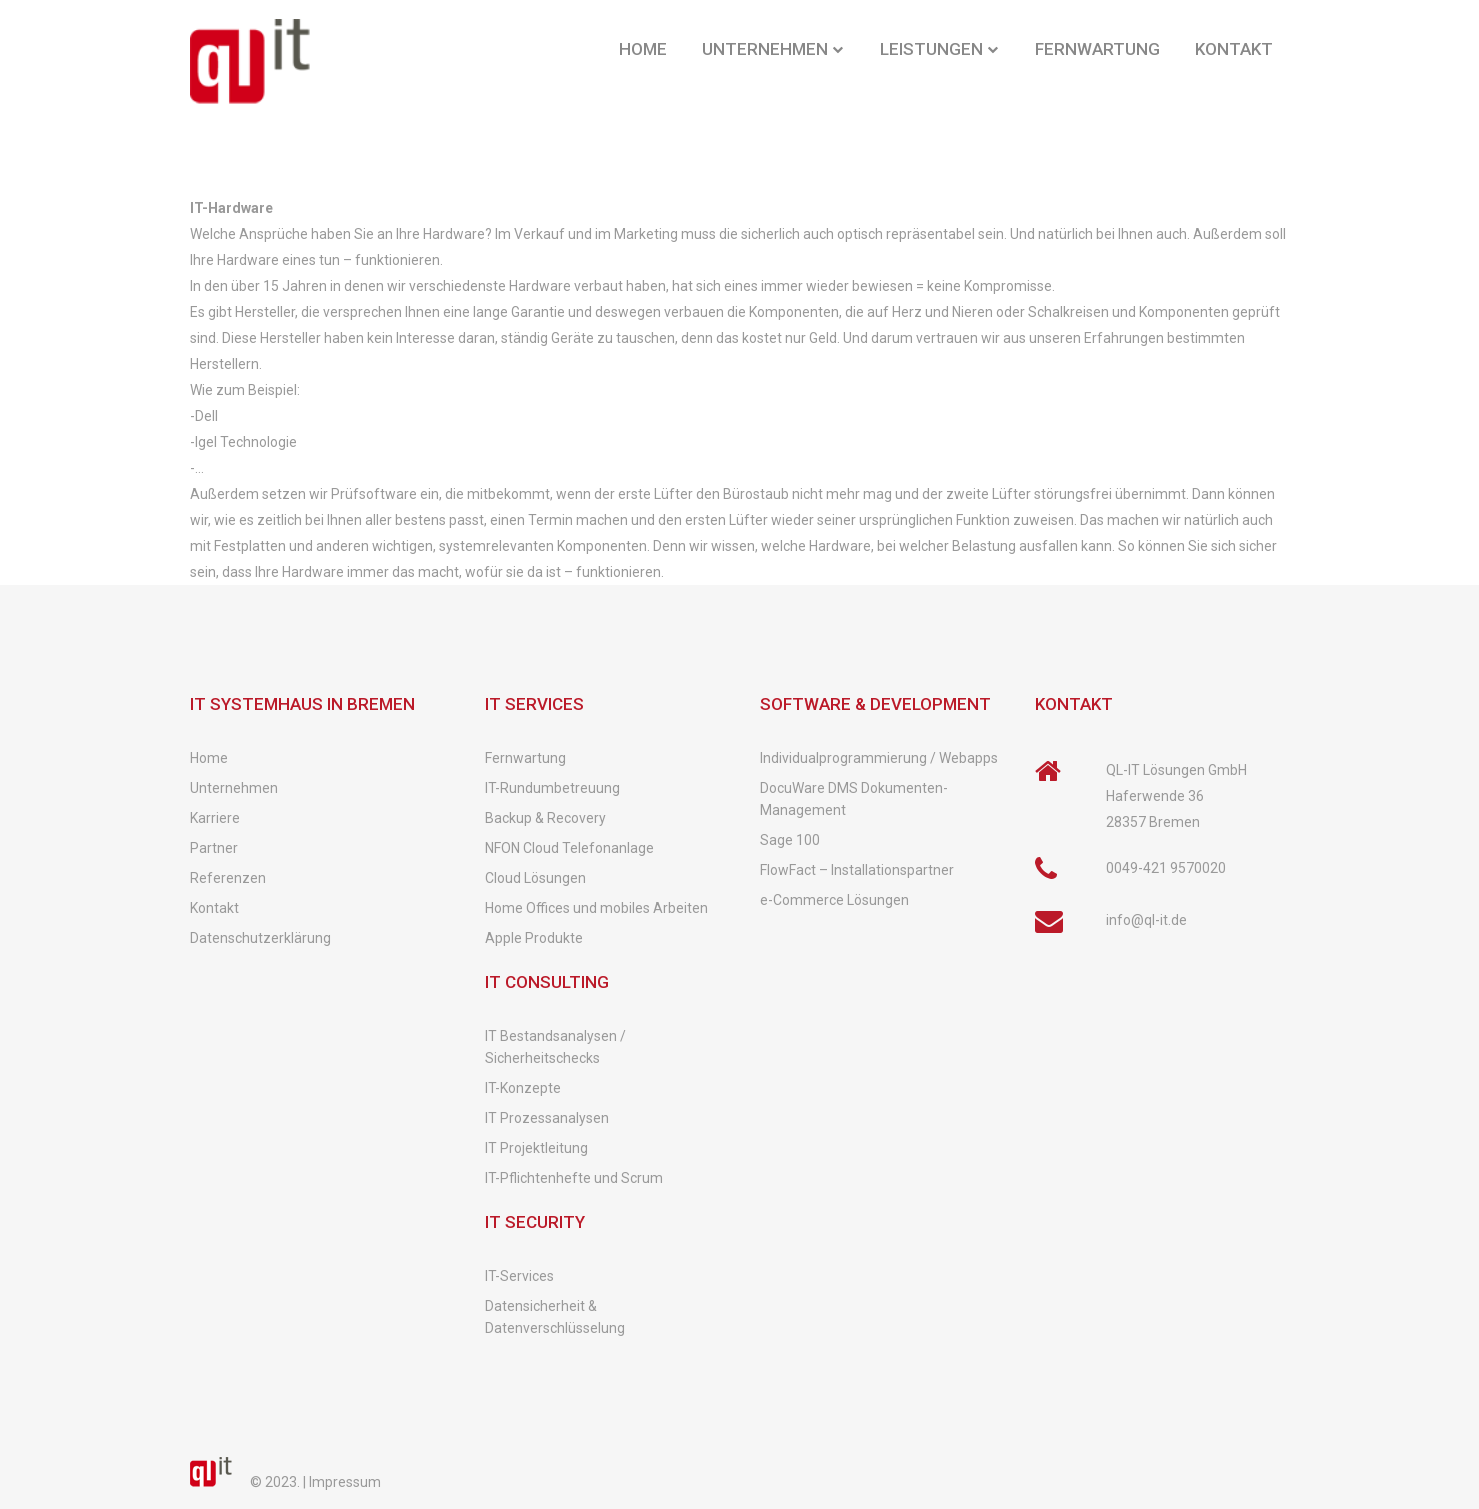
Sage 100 (790, 840)
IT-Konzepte (523, 1088)
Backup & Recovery (545, 818)
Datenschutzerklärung (260, 938)
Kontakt (214, 908)
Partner (214, 848)
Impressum (345, 1482)
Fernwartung (525, 758)
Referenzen (228, 878)
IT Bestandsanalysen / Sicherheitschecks (555, 1047)
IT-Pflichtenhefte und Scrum (574, 1178)
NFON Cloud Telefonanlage (569, 848)
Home (209, 758)
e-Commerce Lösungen (834, 900)
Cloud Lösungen (535, 878)
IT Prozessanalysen (547, 1118)
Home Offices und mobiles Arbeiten (596, 908)
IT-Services (519, 1276)
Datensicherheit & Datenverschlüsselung (555, 1317)
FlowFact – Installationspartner (857, 870)
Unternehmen (234, 788)
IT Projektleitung (536, 1148)
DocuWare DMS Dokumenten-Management (854, 799)
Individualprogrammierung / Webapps (879, 758)
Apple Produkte (534, 938)
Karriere (215, 818)
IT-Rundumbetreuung (552, 788)
